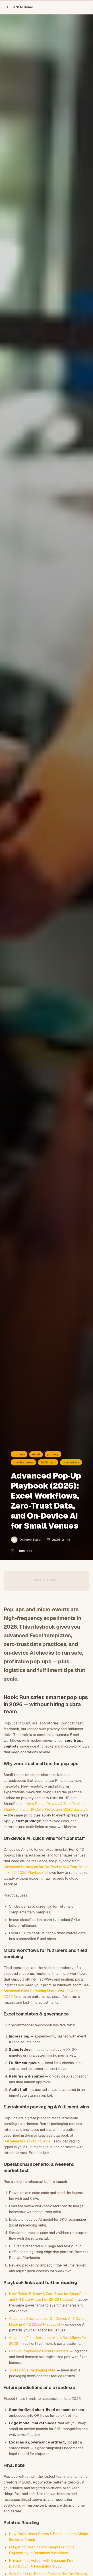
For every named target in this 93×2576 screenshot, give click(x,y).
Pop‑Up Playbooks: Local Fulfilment (38, 2351)
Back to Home (19, 7)
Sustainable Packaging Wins (27, 2141)
